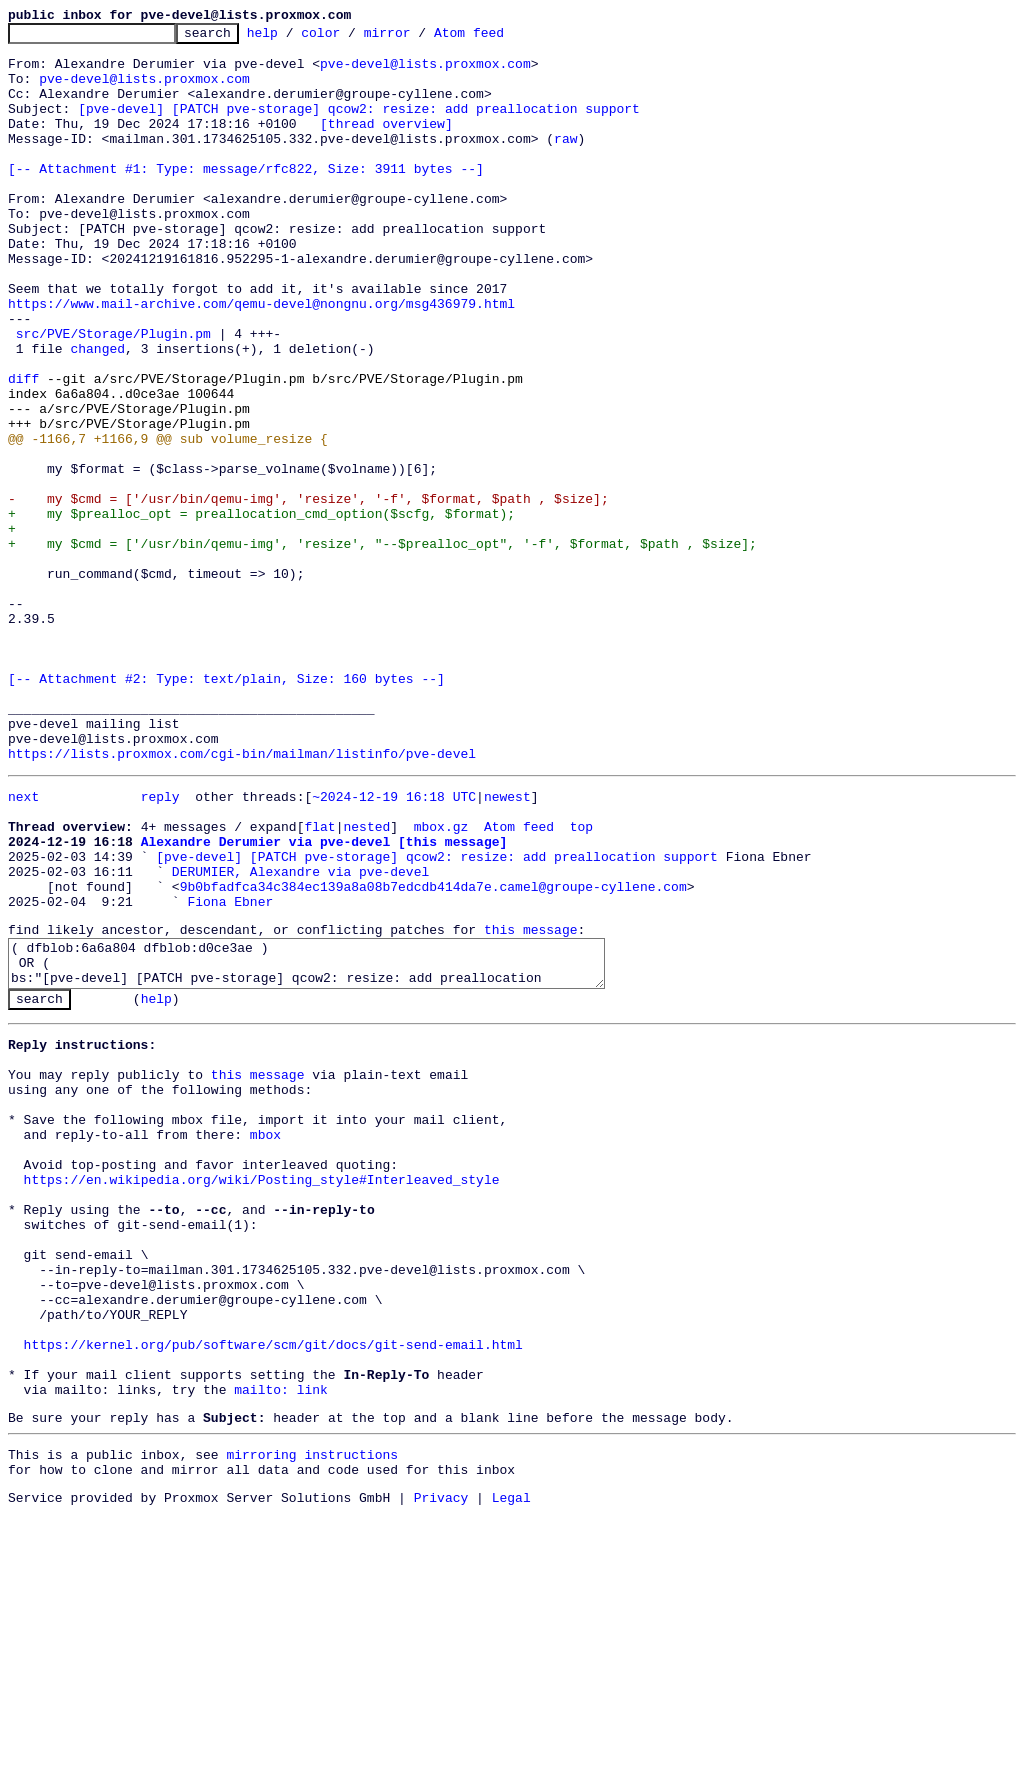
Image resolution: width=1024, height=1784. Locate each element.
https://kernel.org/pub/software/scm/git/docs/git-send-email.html (273, 1593)
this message (531, 1103)
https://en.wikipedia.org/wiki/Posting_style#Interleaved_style (262, 1395)
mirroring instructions (312, 1718)
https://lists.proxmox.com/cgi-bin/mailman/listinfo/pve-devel (242, 900)
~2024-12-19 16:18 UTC (394, 946)
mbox (265, 1341)
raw (565, 162)
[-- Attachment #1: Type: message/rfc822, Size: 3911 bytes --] (246, 198)
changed (97, 414)
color (351, 38)
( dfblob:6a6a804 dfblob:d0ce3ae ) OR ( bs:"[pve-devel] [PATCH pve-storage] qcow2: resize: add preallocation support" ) (320, 1142)
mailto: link (281, 1647)
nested (366, 982)
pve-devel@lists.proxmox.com (425, 72)
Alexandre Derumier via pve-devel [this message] (324, 1000)
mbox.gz (441, 982)
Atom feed (500, 38)
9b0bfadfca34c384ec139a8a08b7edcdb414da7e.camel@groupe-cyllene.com (433, 1054)
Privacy (441, 1767)
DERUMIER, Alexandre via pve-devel (300, 1036)
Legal (511, 1767)
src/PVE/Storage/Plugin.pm (113, 396)
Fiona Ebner (230, 1072)
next (23, 946)
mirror (418, 38)
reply (160, 946)
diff (23, 450)
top (581, 982)
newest (507, 946)
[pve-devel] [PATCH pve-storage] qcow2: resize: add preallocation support (359, 126)
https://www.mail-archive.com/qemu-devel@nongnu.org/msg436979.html (261, 360)
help (293, 38)
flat (319, 982)
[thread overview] (386, 144)
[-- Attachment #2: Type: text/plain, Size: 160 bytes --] (226, 810)
